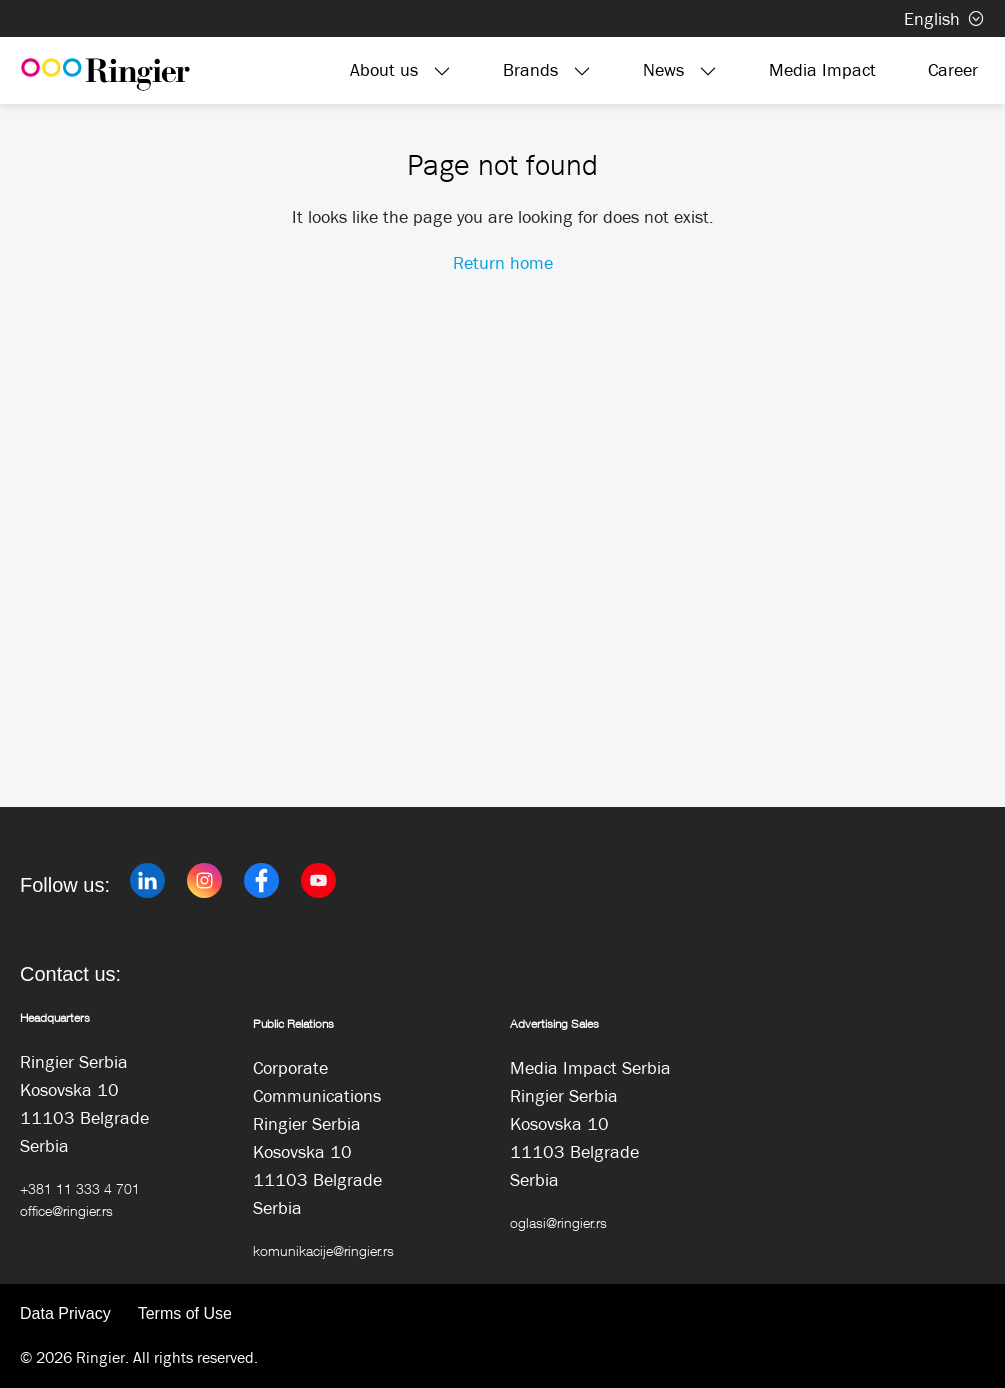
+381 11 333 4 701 (80, 1188)
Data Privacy (65, 1313)
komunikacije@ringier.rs (323, 1250)
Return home (503, 263)
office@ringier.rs (66, 1210)
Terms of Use (185, 1313)
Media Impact (822, 70)
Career (953, 70)
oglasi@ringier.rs (558, 1222)
